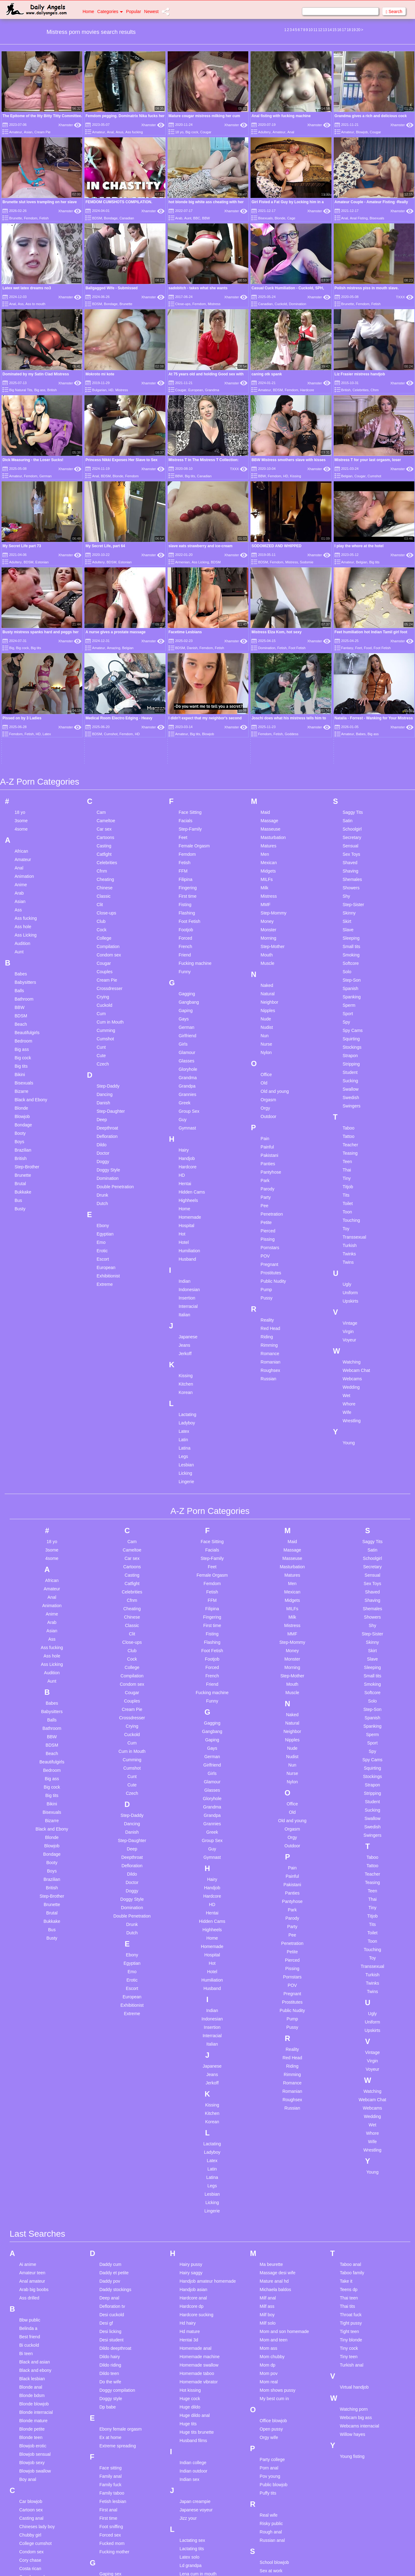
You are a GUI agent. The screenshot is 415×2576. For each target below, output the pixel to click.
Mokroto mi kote (99, 374)
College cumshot (35, 2375)
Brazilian (23, 982)
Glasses (186, 893)
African (21, 683)
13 (325, 30)
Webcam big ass (356, 2249)
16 (339, 30)
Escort (103, 1091)
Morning (269, 770)
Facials (185, 652)
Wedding (351, 1219)
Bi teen (26, 2185)
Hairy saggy (190, 2104)
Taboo (348, 960)
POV (265, 1088)
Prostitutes (271, 1104)
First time (187, 728)
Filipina (185, 711)
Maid (265, 644)
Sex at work (271, 2402)
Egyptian (105, 1066)
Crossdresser (109, 820)
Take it (346, 2113)
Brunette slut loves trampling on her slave (39, 202)
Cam (101, 644)
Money (267, 753)
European (195, 390)
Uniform (350, 1124)
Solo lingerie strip (276, 2461)
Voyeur (349, 1172)
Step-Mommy (273, 745)
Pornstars (270, 1079)
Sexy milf (268, 2411)
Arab (178, 218)
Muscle (267, 795)
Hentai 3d (188, 2172)
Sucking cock (272, 2512)
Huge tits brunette (196, 2264)
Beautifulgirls (27, 864)
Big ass (39, 390)
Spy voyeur (271, 2478)
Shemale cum (273, 2419)
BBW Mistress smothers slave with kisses (288, 460)
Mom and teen (274, 2172)
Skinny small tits (275, 2453)
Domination (297, 304)
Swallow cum (272, 2528)
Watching (352, 1194)
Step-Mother (273, 778)
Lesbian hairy (192, 2447)
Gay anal (108, 2414)
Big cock (191, 132)
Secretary (352, 669)
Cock (101, 761)
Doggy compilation (117, 2222)
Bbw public (29, 2152)
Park (265, 1012)
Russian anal (272, 2372)
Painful (267, 979)
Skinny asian (272, 2428)
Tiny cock (349, 2180)
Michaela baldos (275, 2121)
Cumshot (374, 476)
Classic (104, 728)
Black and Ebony (31, 931)
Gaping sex (110, 2406)
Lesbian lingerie (194, 2464)
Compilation (108, 778)
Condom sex (109, 787)
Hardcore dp (191, 2138)
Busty (20, 1040)
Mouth (267, 787)
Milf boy (267, 2146)
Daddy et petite (114, 2104)
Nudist (267, 859)
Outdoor (269, 948)
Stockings (352, 879)
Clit (100, 736)
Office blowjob (273, 2252)
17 (344, 30)
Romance (270, 1185)
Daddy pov (109, 2113)
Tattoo (348, 968)
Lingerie (186, 1313)
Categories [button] (110, 11)
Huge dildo (189, 2239)
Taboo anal (350, 2096)
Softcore (351, 795)
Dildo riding (110, 2197)
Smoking (351, 787)
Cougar (205, 132)
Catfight (104, 686)
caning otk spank (266, 374)
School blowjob (274, 2394)
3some (21, 652)
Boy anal (27, 2311)
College (104, 770)
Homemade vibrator (198, 2214)
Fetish (44, 218)
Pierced (268, 1063)
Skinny (349, 745)
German (45, 476)
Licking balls (191, 2531)
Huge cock (189, 2230)
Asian (28, 132)
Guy (182, 951)
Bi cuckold (29, 2177)
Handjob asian (193, 2121)
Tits (346, 1027)
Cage (291, 218)
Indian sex (189, 2311)
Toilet (348, 1035)
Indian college (192, 2294)
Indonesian (189, 1121)
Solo (347, 803)
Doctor (103, 985)
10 (311, 30)
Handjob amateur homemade (207, 2113)
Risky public (271, 2355)
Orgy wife (269, 2269)
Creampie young (35, 2442)
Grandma (212, 390)
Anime (21, 716)
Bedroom (23, 873)
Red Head (270, 1160)
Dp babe (107, 2239)
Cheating (105, 711)
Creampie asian (34, 2417)
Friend (184, 787)
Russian (269, 1210)
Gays (183, 851)
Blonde (280, 218)
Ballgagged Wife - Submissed (111, 288)
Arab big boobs (33, 2121)
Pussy (267, 1130)
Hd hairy (187, 2155)
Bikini (20, 906)
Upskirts (351, 1133)
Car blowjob (30, 2333)
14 (329, 30)
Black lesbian (32, 2210)
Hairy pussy (190, 2096)
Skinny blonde (273, 2436)
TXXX (404, 297)
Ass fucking (134, 132)
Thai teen (349, 2130)
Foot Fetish (189, 753)
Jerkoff (185, 1185)
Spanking (352, 829)
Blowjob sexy (32, 2294)
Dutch (102, 1035)
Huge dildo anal (194, 2247)
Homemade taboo (196, 2205)
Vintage (350, 1155)
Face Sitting (189, 644)
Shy (346, 728)
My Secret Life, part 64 (105, 546)
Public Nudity (273, 1113)
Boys (19, 973)
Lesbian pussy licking (199, 2481)
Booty (20, 965)
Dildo (101, 976)
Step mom (270, 2486)
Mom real (269, 2214)
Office (266, 906)
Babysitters (25, 814)
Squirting (351, 871)
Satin (348, 652)
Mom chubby (272, 2188)
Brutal (20, 1015)
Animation (24, 708)
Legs (183, 1288)
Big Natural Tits (20, 390)
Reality (267, 1152)
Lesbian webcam (195, 2523)
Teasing (350, 985)
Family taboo (111, 2325)
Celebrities (361, 390)
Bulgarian (99, 390)
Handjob (186, 990)
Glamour (186, 884)
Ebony (103, 1057)
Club (101, 753)
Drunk (102, 1027)
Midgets (268, 703)
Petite (266, 1054)
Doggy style (110, 2230)
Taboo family (352, 2104)
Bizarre (21, 923)
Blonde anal (30, 2219)
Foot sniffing (111, 2358)
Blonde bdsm (32, 2227)
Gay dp (106, 2439)
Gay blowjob (111, 2422)
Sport (348, 845)
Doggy (103, 993)
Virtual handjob (354, 2219)
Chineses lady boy (37, 2358)
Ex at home (110, 2269)
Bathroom (24, 831)
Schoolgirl (352, 661)
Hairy (183, 982)
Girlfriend (187, 867)
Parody (267, 1021)
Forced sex (110, 2367)
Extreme (105, 1116)
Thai (347, 1002)
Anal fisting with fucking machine (281, 116)
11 (315, 30)
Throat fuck (351, 2146)
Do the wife (110, 2214)
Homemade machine (199, 2188)
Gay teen (108, 2456)
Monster (269, 761)
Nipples (268, 842)
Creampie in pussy (37, 2425)
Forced (185, 770)
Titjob (348, 1018)
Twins (348, 1094)
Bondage (111, 218)
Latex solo (189, 2389)
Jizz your (187, 2350)
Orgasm (268, 931)
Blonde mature (33, 2252)
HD (110, 390)
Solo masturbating (277, 2470)
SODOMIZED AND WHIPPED (276, 546)
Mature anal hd (274, 2113)
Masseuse (271, 661)
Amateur (15, 132)
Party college (272, 2291)
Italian (184, 1146)
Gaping (185, 842)
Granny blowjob (114, 2489)
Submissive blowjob (279, 2503)
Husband (187, 1091)
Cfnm (375, 390)
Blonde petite (32, 2261)
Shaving (351, 703)
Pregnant (269, 1096)
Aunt (188, 218)
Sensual (351, 678)
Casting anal (31, 2350)
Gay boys (108, 2431)
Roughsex (270, 1202)
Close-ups (183, 304)
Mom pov (269, 2205)
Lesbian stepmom (196, 2506)
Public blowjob (274, 2316)
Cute (101, 887)
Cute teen (28, 2459)
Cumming (106, 862)
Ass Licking (200, 562)
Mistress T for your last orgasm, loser (368, 460)
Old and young (275, 923)
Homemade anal (195, 2180)
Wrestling (352, 1252)
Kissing (295, 476)
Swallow (351, 921)
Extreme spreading (117, 2278)
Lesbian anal (191, 2414)
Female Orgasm (194, 678)
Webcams (352, 1210)
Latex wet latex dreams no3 (26, 288)
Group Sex (188, 943)
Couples (104, 803)
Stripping (351, 896)
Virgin (348, 1163)
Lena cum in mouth (197, 2406)
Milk (264, 719)
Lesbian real (191, 2489)
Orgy (265, 940)
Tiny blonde (351, 2172)
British (52, 390)
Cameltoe (106, 652)
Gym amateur (112, 2498)
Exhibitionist (108, 1108)
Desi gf (106, 2155)
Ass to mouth (35, 304)
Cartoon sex (31, 2342)
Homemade (189, 1049)
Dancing (104, 926)
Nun (265, 867)
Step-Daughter (111, 943)
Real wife (269, 2347)
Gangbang (188, 834)
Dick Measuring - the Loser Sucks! (32, 460)
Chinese (104, 719)
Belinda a (28, 2160)
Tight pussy (351, 2155)
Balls (19, 822)
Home (88, 11)
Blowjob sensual (35, 2286)
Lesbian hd (190, 2456)
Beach (21, 856)
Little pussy (190, 2540)
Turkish (350, 1077)
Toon (347, 1044)
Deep (102, 951)
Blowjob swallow (35, 2303)
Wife (347, 1244)
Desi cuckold (111, 2146)
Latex (183, 1263)
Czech (103, 896)
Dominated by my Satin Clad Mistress (35, 374)
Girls (182, 876)
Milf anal (268, 2130)
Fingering (187, 719)
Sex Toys (351, 686)
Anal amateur (32, 2113)
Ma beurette (271, 2096)
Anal (110, 132)
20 (358, 30)
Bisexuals (265, 218)
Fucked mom (111, 2375)
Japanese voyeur (196, 2342)
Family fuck (110, 2316)
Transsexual (354, 1069)
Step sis (267, 2495)
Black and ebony (35, 2202)
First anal (108, 2342)
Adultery (264, 132)
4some (21, 661)
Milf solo (268, 2155)
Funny (184, 803)
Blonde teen (31, 2269)
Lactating (187, 1246)
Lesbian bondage (196, 2431)
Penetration (272, 1046)
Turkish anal (351, 2197)
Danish (103, 935)
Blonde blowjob (34, 2236)
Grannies (187, 926)
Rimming (269, 1177)
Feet (182, 669)
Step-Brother (27, 999)
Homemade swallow (198, 2197)
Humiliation (189, 1082)
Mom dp (268, 2197)
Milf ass (267, 2138)
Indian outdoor (193, 2303)
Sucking (350, 912)
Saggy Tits (353, 644)
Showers (351, 719)
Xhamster (70, 125)
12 (320, 30)
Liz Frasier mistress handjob (360, 374)
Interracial (187, 1138)
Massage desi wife (277, 2104)
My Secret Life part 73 (21, 546)
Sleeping (351, 770)
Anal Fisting (359, 218)
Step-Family (190, 661)
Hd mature (189, 2163)
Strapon (350, 887)
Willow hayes (352, 2266)
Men (265, 686)
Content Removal (243, 2563)
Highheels (188, 1032)
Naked (267, 817)
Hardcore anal (193, 2130)
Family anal (110, 2308)
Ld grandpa (190, 2397)
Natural (268, 825)
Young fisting (352, 2288)
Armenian (182, 562)
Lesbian (186, 1297)
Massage (269, 652)
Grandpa (186, 918)
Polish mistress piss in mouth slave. (367, 288)
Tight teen (349, 2163)
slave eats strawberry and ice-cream (200, 546)
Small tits (351, 778)
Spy (346, 854)
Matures (269, 678)
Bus (18, 1032)
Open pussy (271, 2261)
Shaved (350, 694)
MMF (266, 736)
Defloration (107, 968)
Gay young (109, 2464)
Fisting (184, 736)
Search (394, 11)
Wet (346, 1227)
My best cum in (274, 2230)
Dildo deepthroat (115, 2180)
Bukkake (23, 1024)
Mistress (214, 304)
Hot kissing (190, 2222)
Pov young (270, 2308)
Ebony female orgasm (120, 2261)
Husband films (193, 2272)
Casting (104, 678)
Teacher (350, 976)
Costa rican (30, 2400)
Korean (185, 1224)
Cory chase (30, 2392)
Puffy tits (268, 2325)
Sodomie (306, 562)
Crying (103, 829)
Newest (151, 11)
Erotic (102, 1082)
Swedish (351, 929)
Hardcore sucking (196, 2146)
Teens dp (349, 2121)
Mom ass (268, 2180)
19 (353, 30)
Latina (184, 1280)
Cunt (101, 879)
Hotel (183, 1074)
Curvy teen (29, 2451)
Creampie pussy (35, 2434)
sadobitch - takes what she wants (198, 288)
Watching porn (354, 2241)
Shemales (352, 711)
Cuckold (281, 304)
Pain (265, 970)
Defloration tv (112, 2138)
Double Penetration (115, 1018)
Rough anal (271, 2364)
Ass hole (23, 758)
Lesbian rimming (195, 2498)
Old (264, 915)
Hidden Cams (191, 1024)
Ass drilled (29, 2130)
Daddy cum (110, 2096)
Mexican (269, 694)
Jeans (184, 1177)
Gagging (186, 825)
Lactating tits (191, 2380)
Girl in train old (113, 2473)
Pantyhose (271, 1004)
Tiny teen (349, 2188)
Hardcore (307, 390)
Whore (349, 1236)
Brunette (15, 218)
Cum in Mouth (110, 854)
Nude (266, 851)
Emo (101, 1074)
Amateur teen (32, 2104)
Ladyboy (186, 1255)
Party (266, 1029)
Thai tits (347, 2138)
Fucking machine (194, 795)
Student (350, 904)
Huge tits (187, 2255)
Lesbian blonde (194, 2422)
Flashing (186, 745)
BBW (206, 218)
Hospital (186, 1057)
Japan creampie (194, 2333)
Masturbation (273, 669)
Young (349, 1274)
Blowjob (362, 132)
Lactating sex (192, 2372)
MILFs (267, 711)
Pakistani (269, 987)
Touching (351, 1052)
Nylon (266, 884)
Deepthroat (107, 960)
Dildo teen (109, 2205)
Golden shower (114, 2481)
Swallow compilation (279, 2520)
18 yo (179, 132)
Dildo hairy (109, 2188)
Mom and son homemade (284, 2163)
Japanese (187, 1169)
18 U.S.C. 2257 (271, 2563)
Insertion (186, 1130)
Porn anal (269, 2300)
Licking (185, 1305)
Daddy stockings (115, 2121)
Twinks (349, 1086)
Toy (346, 1060)
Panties (268, 995)
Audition (22, 775)
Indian (184, 1113)
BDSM (97, 218)
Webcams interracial (359, 2258)
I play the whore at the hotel (359, 546)
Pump (266, 1121)
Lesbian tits (190, 2515)
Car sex (104, 661)
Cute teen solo (33, 2467)
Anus (120, 132)
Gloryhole (187, 901)
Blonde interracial (36, 2244)
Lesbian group (193, 2439)
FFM (182, 703)
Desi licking (110, 2163)
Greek (184, 935)
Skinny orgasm (274, 2444)
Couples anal (32, 2409)
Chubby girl (30, 2367)
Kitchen (185, 1216)
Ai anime (27, 2096)
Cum (101, 845)
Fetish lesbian (112, 2333)
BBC (196, 218)
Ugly (347, 1116)
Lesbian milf (191, 2473)
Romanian (271, 1194)
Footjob (185, 761)
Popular (133, 11)
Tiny (347, 1010)
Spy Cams (353, 862)
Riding (267, 1169)
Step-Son (352, 812)
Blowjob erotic (32, 2278)
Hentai (184, 1015)
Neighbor (269, 834)
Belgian (347, 476)
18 (349, 30)
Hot (181, 1066)
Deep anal (109, 2130)
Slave (348, 761)
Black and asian (34, 2194)
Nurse (266, 876)
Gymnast (187, 960)
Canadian (127, 218)
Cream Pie (42, 132)
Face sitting (110, 2300)
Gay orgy (108, 2447)
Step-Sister (353, 736)
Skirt (347, 753)
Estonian (42, 562)
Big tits (190, 476)
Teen (347, 993)
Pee (264, 1037)
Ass (21, 304)
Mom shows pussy (277, 2222)
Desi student (111, 2172)
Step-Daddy (108, 918)
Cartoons (105, 669)
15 (334, 30)
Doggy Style (108, 1002)
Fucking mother (114, 2383)
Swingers (352, 938)
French (185, 778)
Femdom (30, 218)
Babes (21, 806)
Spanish (351, 820)
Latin (183, 1271)
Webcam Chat (356, 1202)
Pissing (268, 1071)
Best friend (29, 2168)
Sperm (349, 837)
